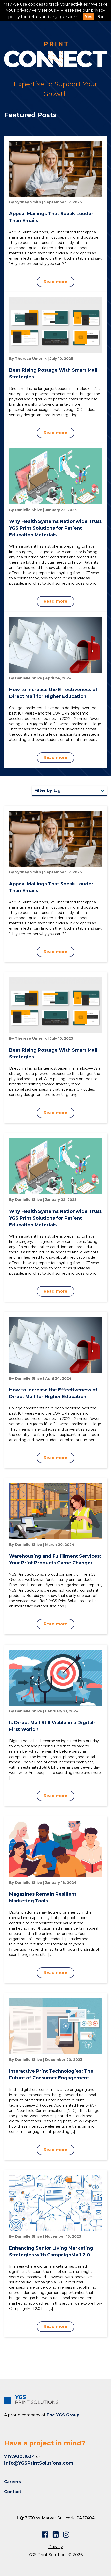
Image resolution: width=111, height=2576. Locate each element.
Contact (12, 2491)
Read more (55, 281)
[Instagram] (66, 2534)
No (100, 16)
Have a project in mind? (44, 2443)
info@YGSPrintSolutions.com (38, 2463)
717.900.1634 (19, 2456)
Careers (12, 2481)
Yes (88, 16)
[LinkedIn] (55, 2534)
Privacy (55, 2546)
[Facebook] (45, 2534)
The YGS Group (62, 2415)
